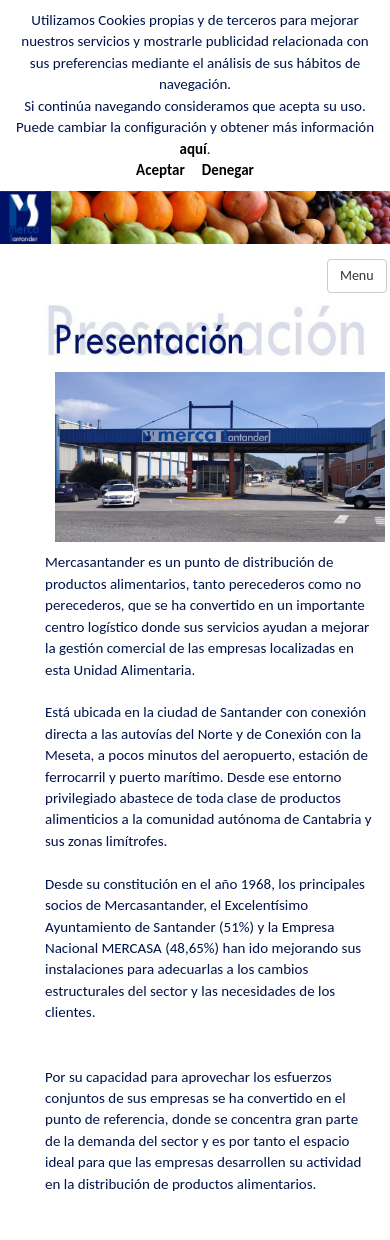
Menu (357, 275)
